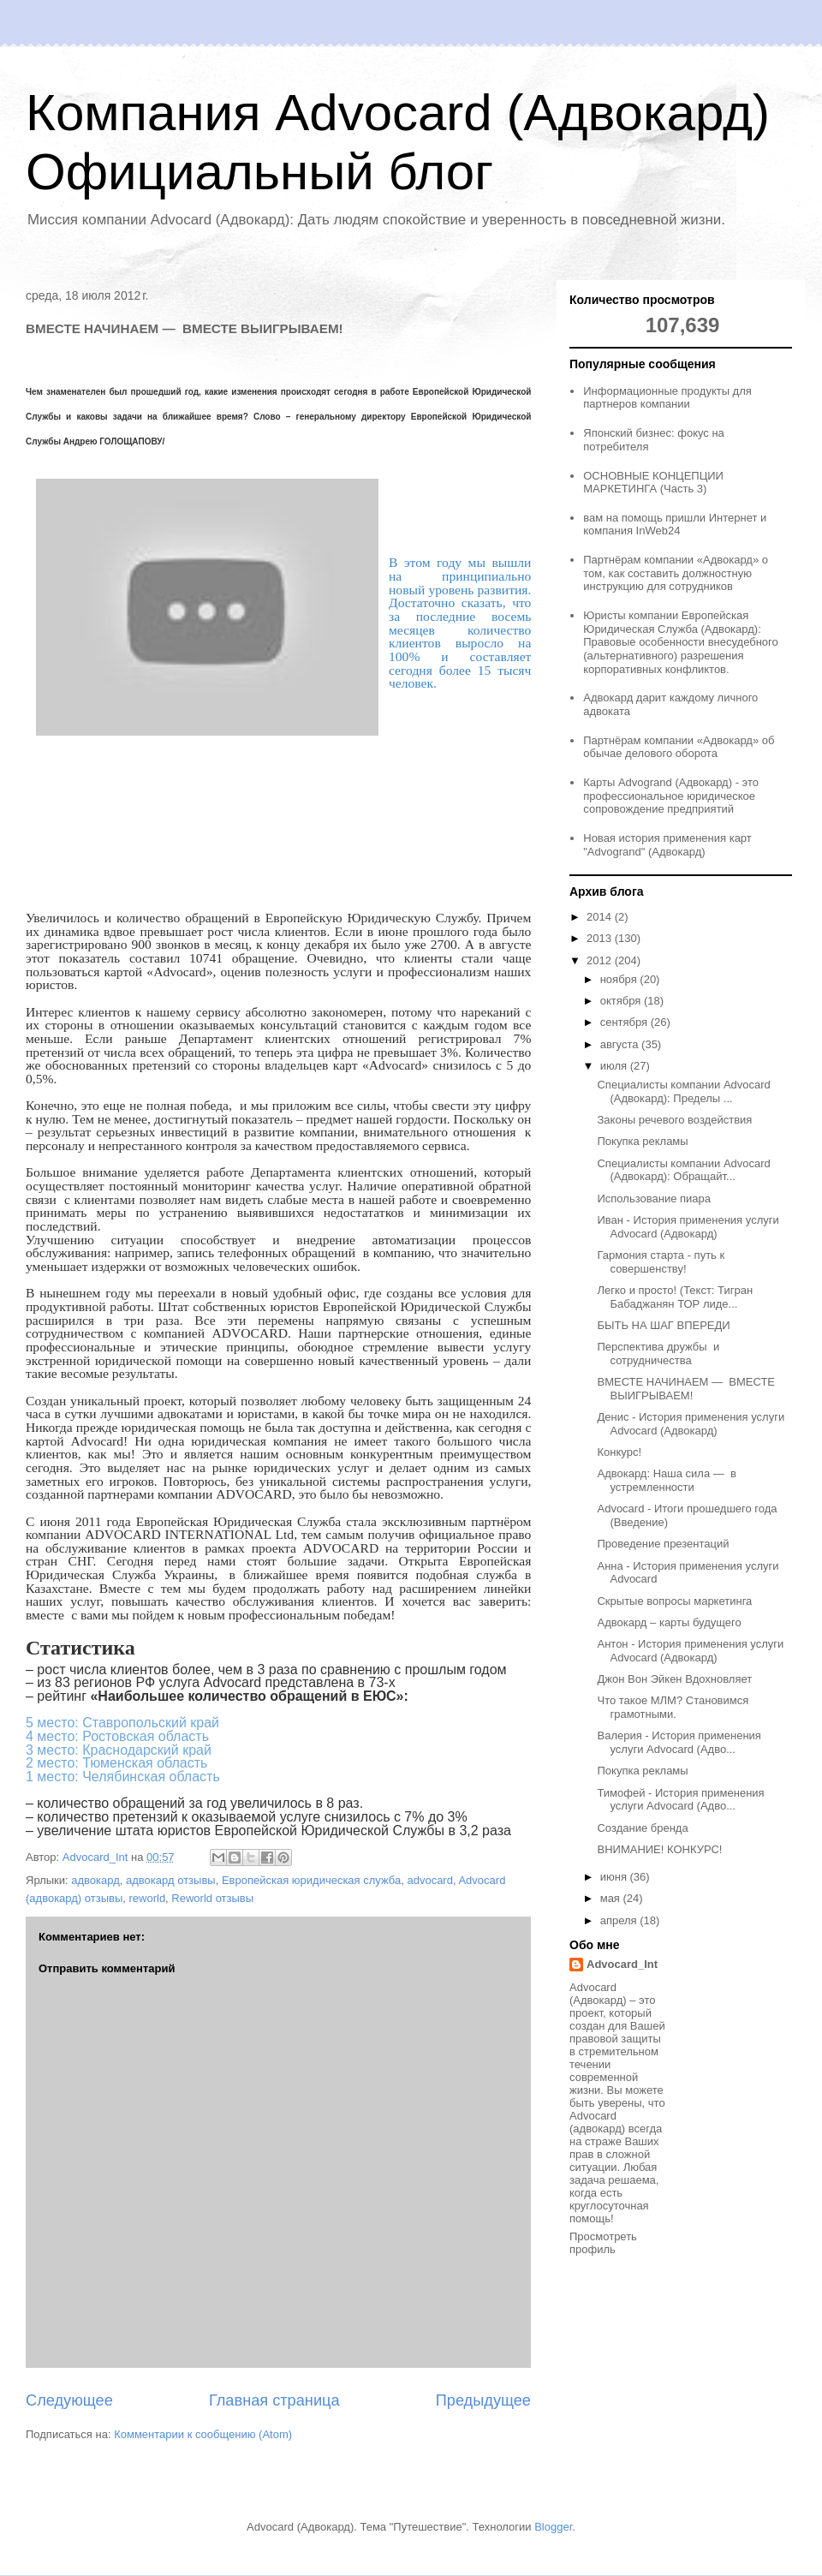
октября (622, 1000)
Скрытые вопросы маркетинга (674, 1601)
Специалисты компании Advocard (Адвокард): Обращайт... (683, 1170)
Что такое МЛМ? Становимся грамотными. (672, 1707)
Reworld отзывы (212, 1898)
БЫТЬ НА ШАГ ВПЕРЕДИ (663, 1325)
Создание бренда (642, 1828)
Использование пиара (654, 1198)
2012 (601, 960)
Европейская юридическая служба (311, 1880)
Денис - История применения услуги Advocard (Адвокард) (690, 1423)
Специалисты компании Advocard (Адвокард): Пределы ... (683, 1091)
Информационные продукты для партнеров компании (667, 398)
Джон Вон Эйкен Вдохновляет (674, 1679)
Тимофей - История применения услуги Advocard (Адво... (680, 1799)
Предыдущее (483, 2400)
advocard (429, 1880)
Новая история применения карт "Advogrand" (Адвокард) (667, 845)
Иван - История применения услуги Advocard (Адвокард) (687, 1226)
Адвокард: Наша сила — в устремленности (666, 1480)
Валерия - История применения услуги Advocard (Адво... (678, 1742)
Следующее (69, 2400)
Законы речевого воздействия (674, 1119)
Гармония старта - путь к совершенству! (660, 1262)
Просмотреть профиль (603, 2243)
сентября (625, 1022)
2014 (601, 916)
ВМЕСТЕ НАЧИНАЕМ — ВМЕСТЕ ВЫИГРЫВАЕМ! (686, 1388)
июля (615, 1065)
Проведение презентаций (663, 1543)
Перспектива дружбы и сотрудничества (658, 1353)
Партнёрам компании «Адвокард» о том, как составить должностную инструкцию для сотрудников (675, 573)
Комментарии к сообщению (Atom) (203, 2434)
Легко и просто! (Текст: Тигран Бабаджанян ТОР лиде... (675, 1297)
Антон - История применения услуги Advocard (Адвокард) (690, 1650)
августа (620, 1044)
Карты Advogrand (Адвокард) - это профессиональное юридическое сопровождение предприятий (671, 795)
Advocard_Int (622, 1964)
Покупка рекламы (642, 1141)
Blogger (553, 2526)
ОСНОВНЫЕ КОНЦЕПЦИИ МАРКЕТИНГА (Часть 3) (653, 482)
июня (615, 1876)
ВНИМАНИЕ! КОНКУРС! (659, 1849)
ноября (620, 979)
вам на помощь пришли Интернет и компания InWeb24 (674, 524)
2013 (601, 938)
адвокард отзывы (171, 1880)
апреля (620, 1920)
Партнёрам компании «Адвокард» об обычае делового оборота (678, 747)
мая (611, 1898)
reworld (146, 1898)
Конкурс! (619, 1452)
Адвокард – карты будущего (669, 1622)
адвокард (95, 1880)
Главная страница (274, 2400)
